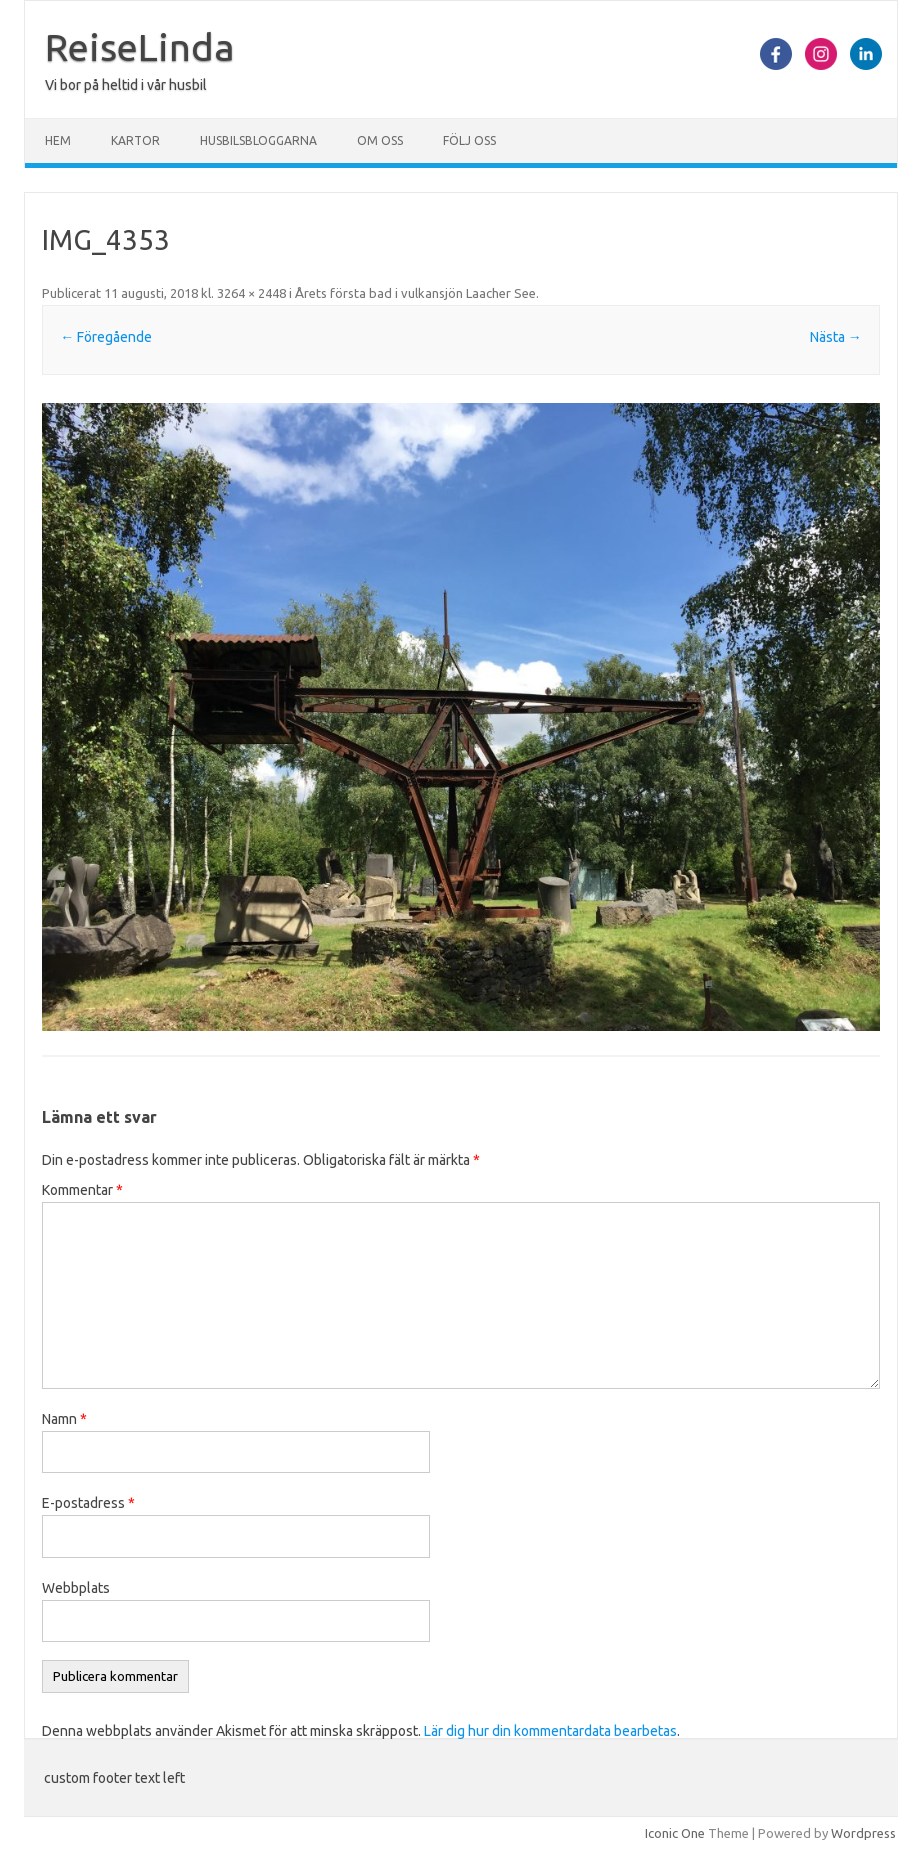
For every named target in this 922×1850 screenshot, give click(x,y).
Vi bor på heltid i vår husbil (126, 85)
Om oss (380, 140)
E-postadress (88, 1503)
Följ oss (469, 140)
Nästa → (836, 337)
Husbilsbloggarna (258, 140)
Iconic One (675, 1833)
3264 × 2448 (251, 293)
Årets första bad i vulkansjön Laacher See (415, 293)
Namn (64, 1419)
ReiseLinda (140, 47)
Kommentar (82, 1190)
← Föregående (106, 337)
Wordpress (863, 1833)
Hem (58, 140)
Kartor (135, 140)
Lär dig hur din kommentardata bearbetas (550, 1731)
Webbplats (76, 1588)
